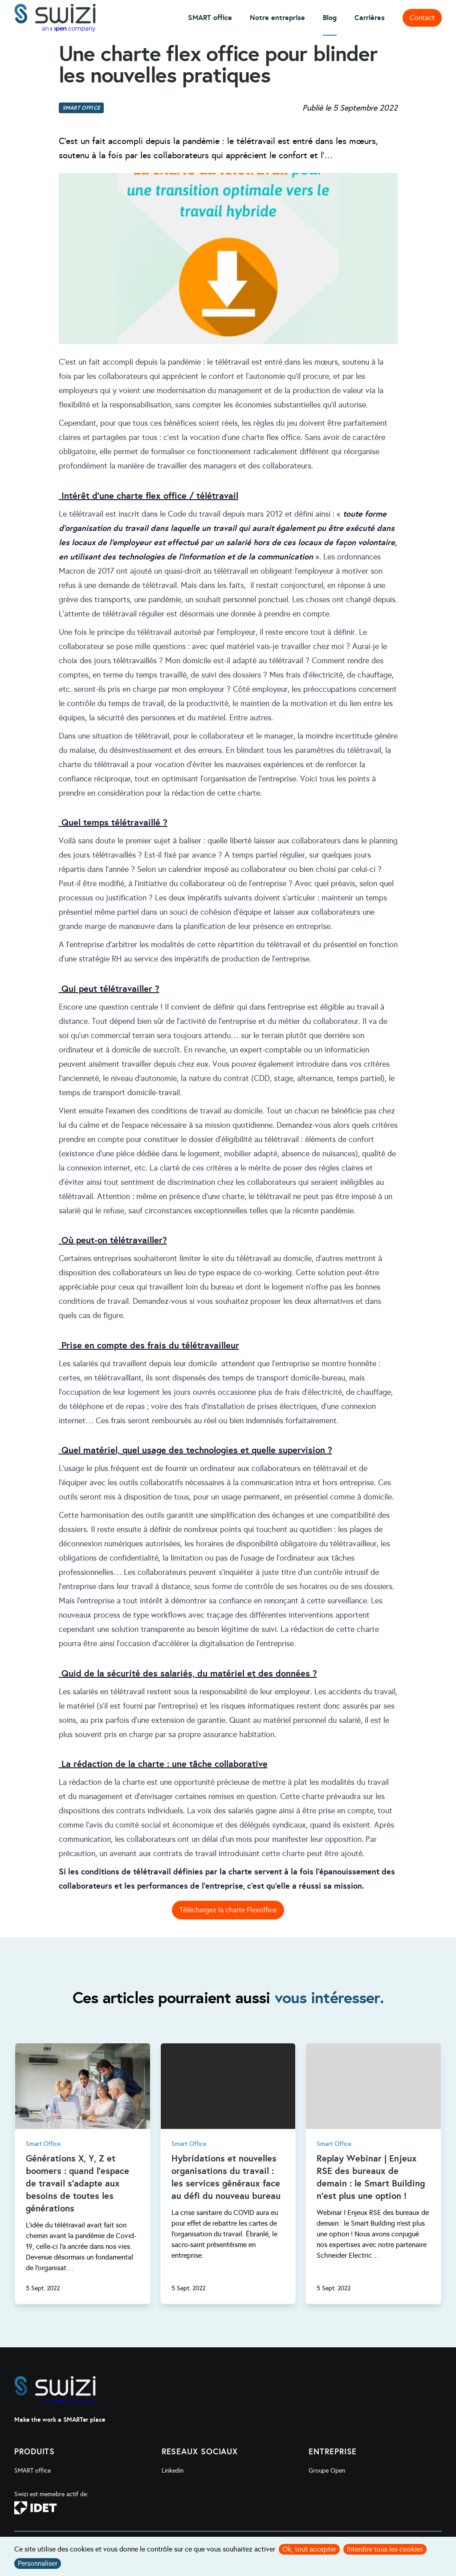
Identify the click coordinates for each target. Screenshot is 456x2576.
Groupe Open (327, 2470)
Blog (330, 17)
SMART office (210, 17)
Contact (422, 17)
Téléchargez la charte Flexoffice (228, 1910)
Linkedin (172, 2470)
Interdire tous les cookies (385, 2549)
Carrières (369, 17)
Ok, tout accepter (309, 2549)
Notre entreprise (277, 17)
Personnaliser (37, 2563)
